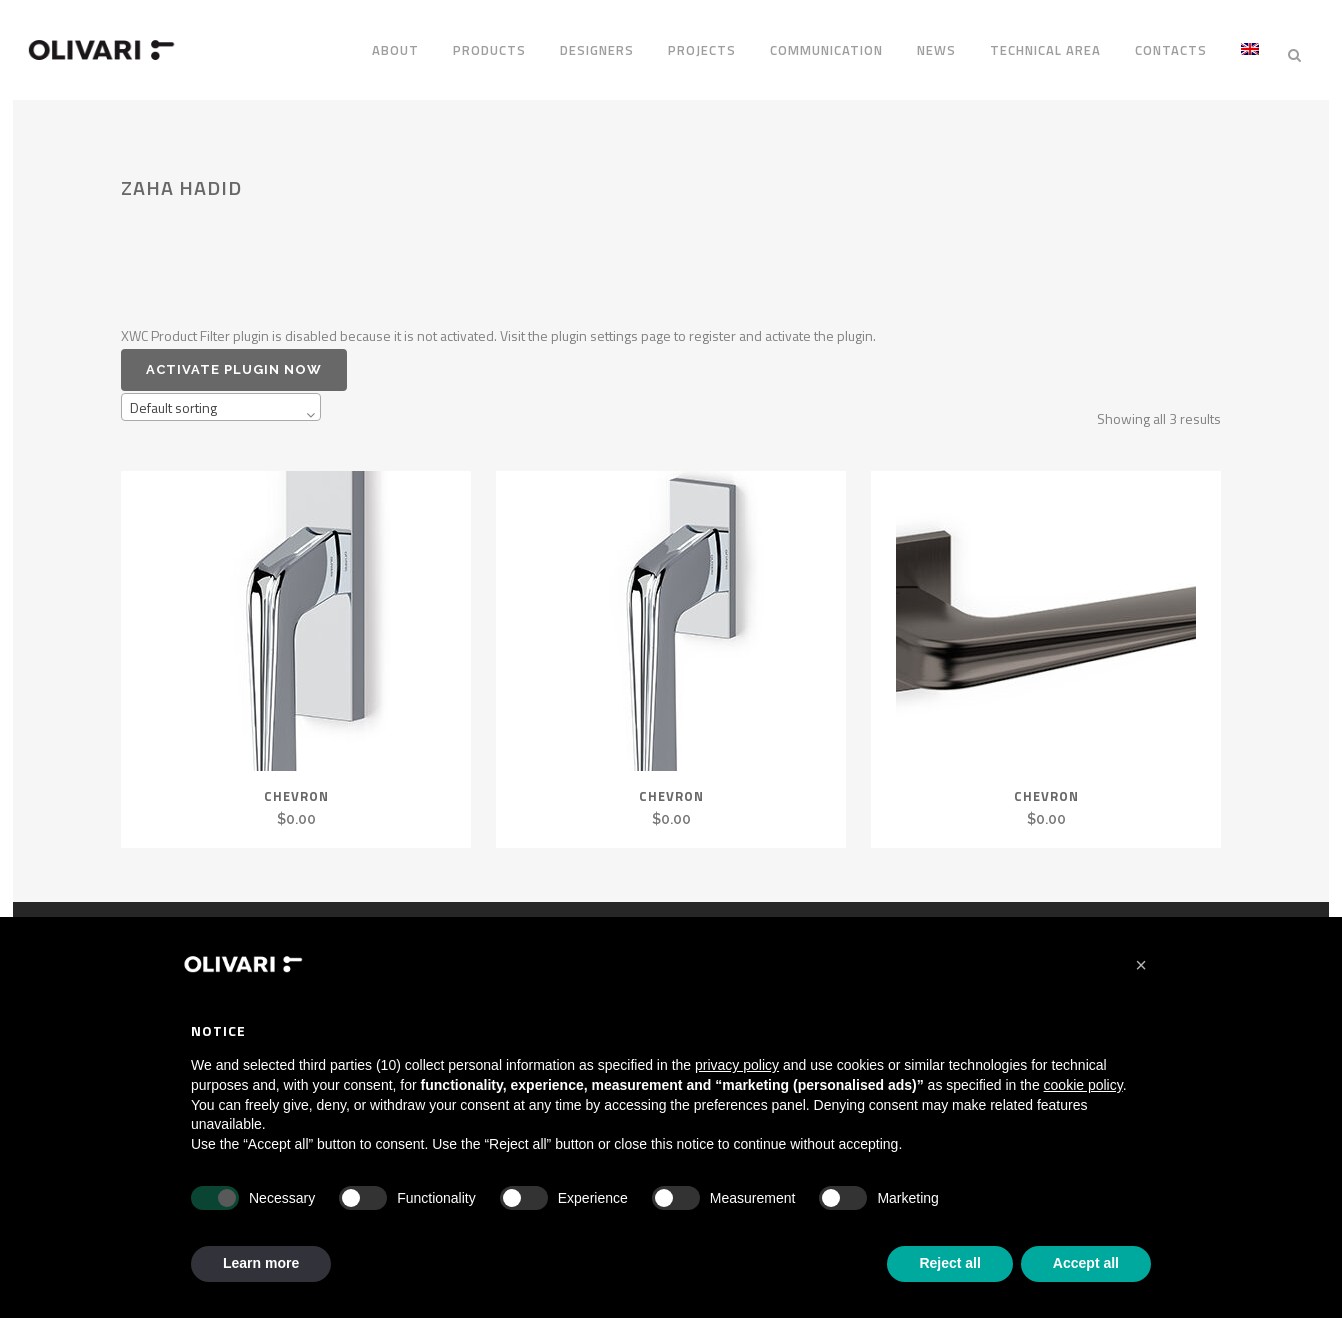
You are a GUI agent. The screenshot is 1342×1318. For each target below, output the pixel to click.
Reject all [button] (949, 1263)
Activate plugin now (234, 359)
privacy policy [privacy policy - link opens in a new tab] (737, 1065)
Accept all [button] (1086, 1263)
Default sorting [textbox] (173, 398)
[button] (1141, 965)
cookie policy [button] (1083, 1085)
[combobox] (221, 398)
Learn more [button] (261, 1263)
